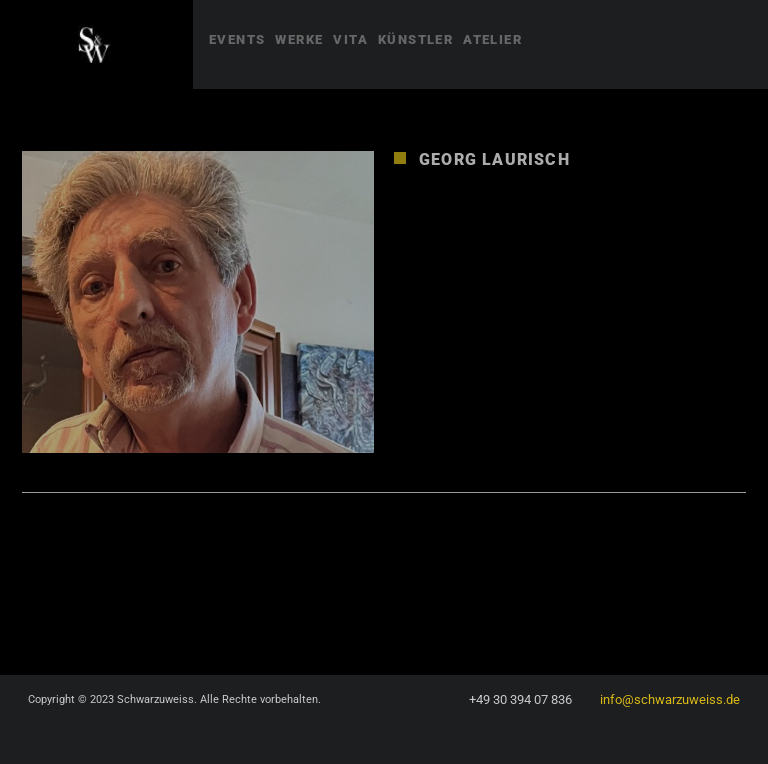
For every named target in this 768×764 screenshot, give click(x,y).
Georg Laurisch (494, 159)
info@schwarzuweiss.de (670, 699)
